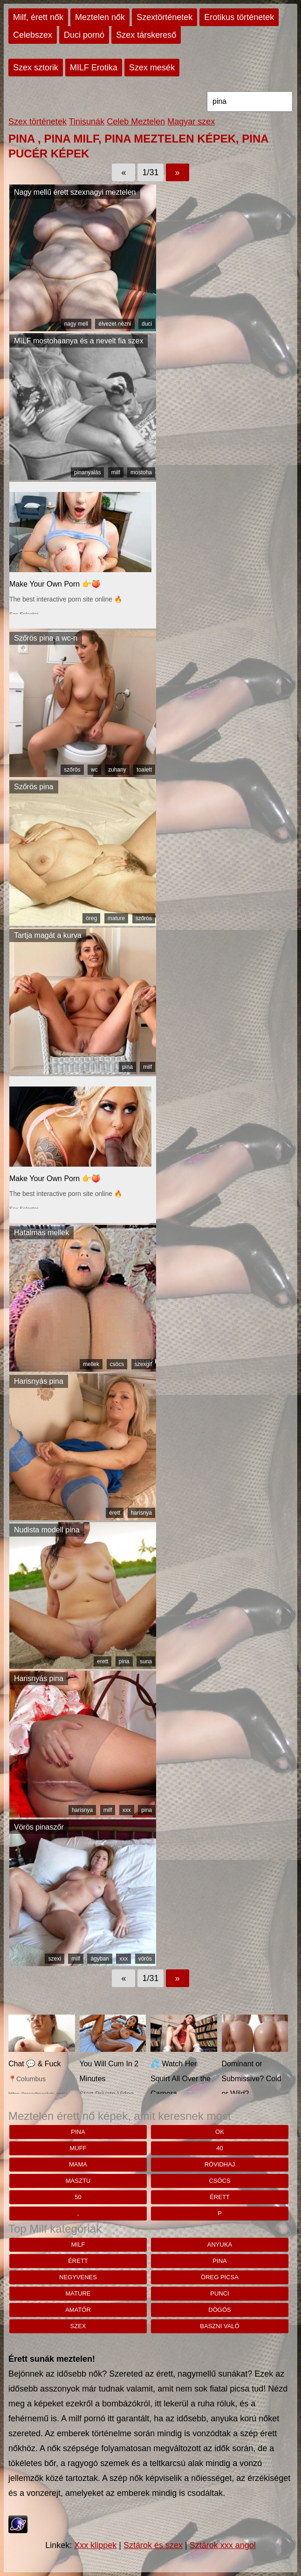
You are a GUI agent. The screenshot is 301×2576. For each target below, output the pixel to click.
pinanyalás (87, 472)
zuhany (117, 769)
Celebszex (32, 35)
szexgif (143, 1364)
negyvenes (78, 2277)
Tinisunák (86, 121)
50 (78, 2196)
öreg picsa (220, 2277)
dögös (219, 2309)
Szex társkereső (146, 35)
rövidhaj (220, 2164)
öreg (91, 918)
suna (146, 1661)
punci (219, 2293)
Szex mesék (152, 67)
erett (102, 1661)
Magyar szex (191, 121)
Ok (219, 2131)
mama (78, 2164)
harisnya (141, 1513)
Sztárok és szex (153, 2545)
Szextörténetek (164, 17)
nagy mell (76, 324)
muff (77, 2148)
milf (115, 472)
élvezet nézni (114, 324)
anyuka (219, 2244)
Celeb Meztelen (136, 121)
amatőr (78, 2309)
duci (147, 324)
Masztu (78, 2180)
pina (127, 1067)
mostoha (141, 472)
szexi (54, 1958)
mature (116, 918)
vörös (145, 1958)
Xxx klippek (95, 2545)
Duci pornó (84, 35)
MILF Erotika (93, 67)
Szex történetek (37, 121)
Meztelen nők (100, 17)
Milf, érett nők (38, 17)
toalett (144, 769)
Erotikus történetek (239, 17)
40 (219, 2148)
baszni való (219, 2326)
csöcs (117, 1364)
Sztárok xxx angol (223, 2545)
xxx (127, 1810)
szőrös (72, 769)
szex (78, 2326)
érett (114, 1513)
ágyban (99, 1958)
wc (94, 769)
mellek (91, 1364)
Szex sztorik (35, 67)
